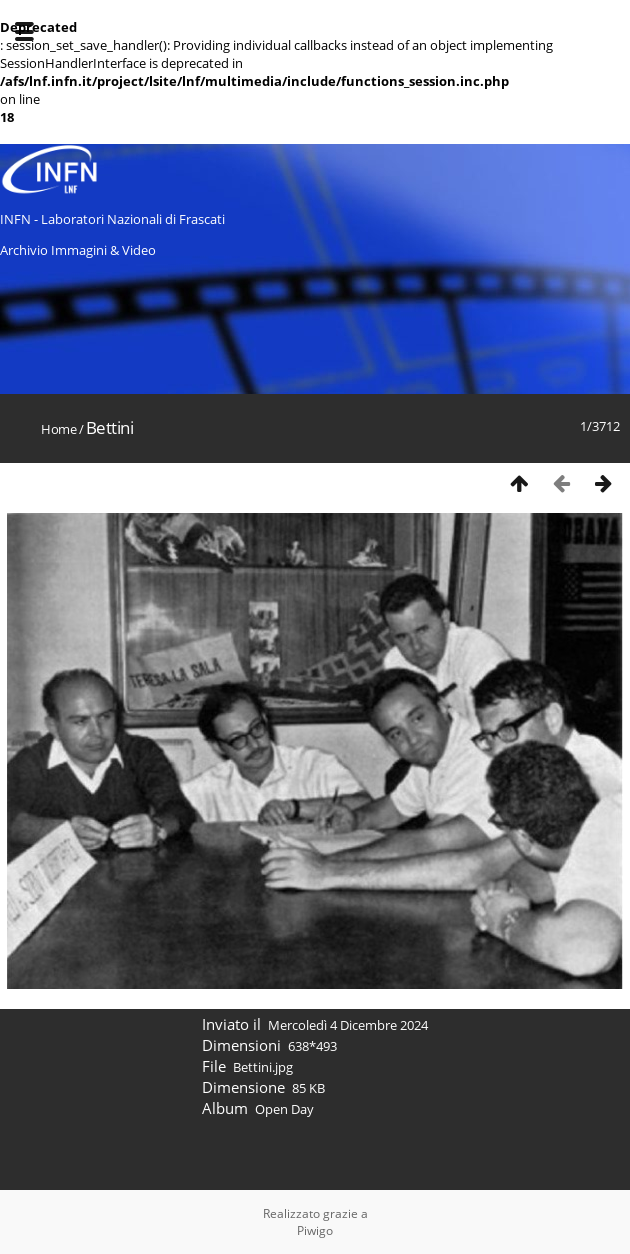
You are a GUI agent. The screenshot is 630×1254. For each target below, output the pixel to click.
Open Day (284, 1109)
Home (58, 429)
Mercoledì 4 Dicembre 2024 (348, 1025)
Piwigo (315, 1230)
